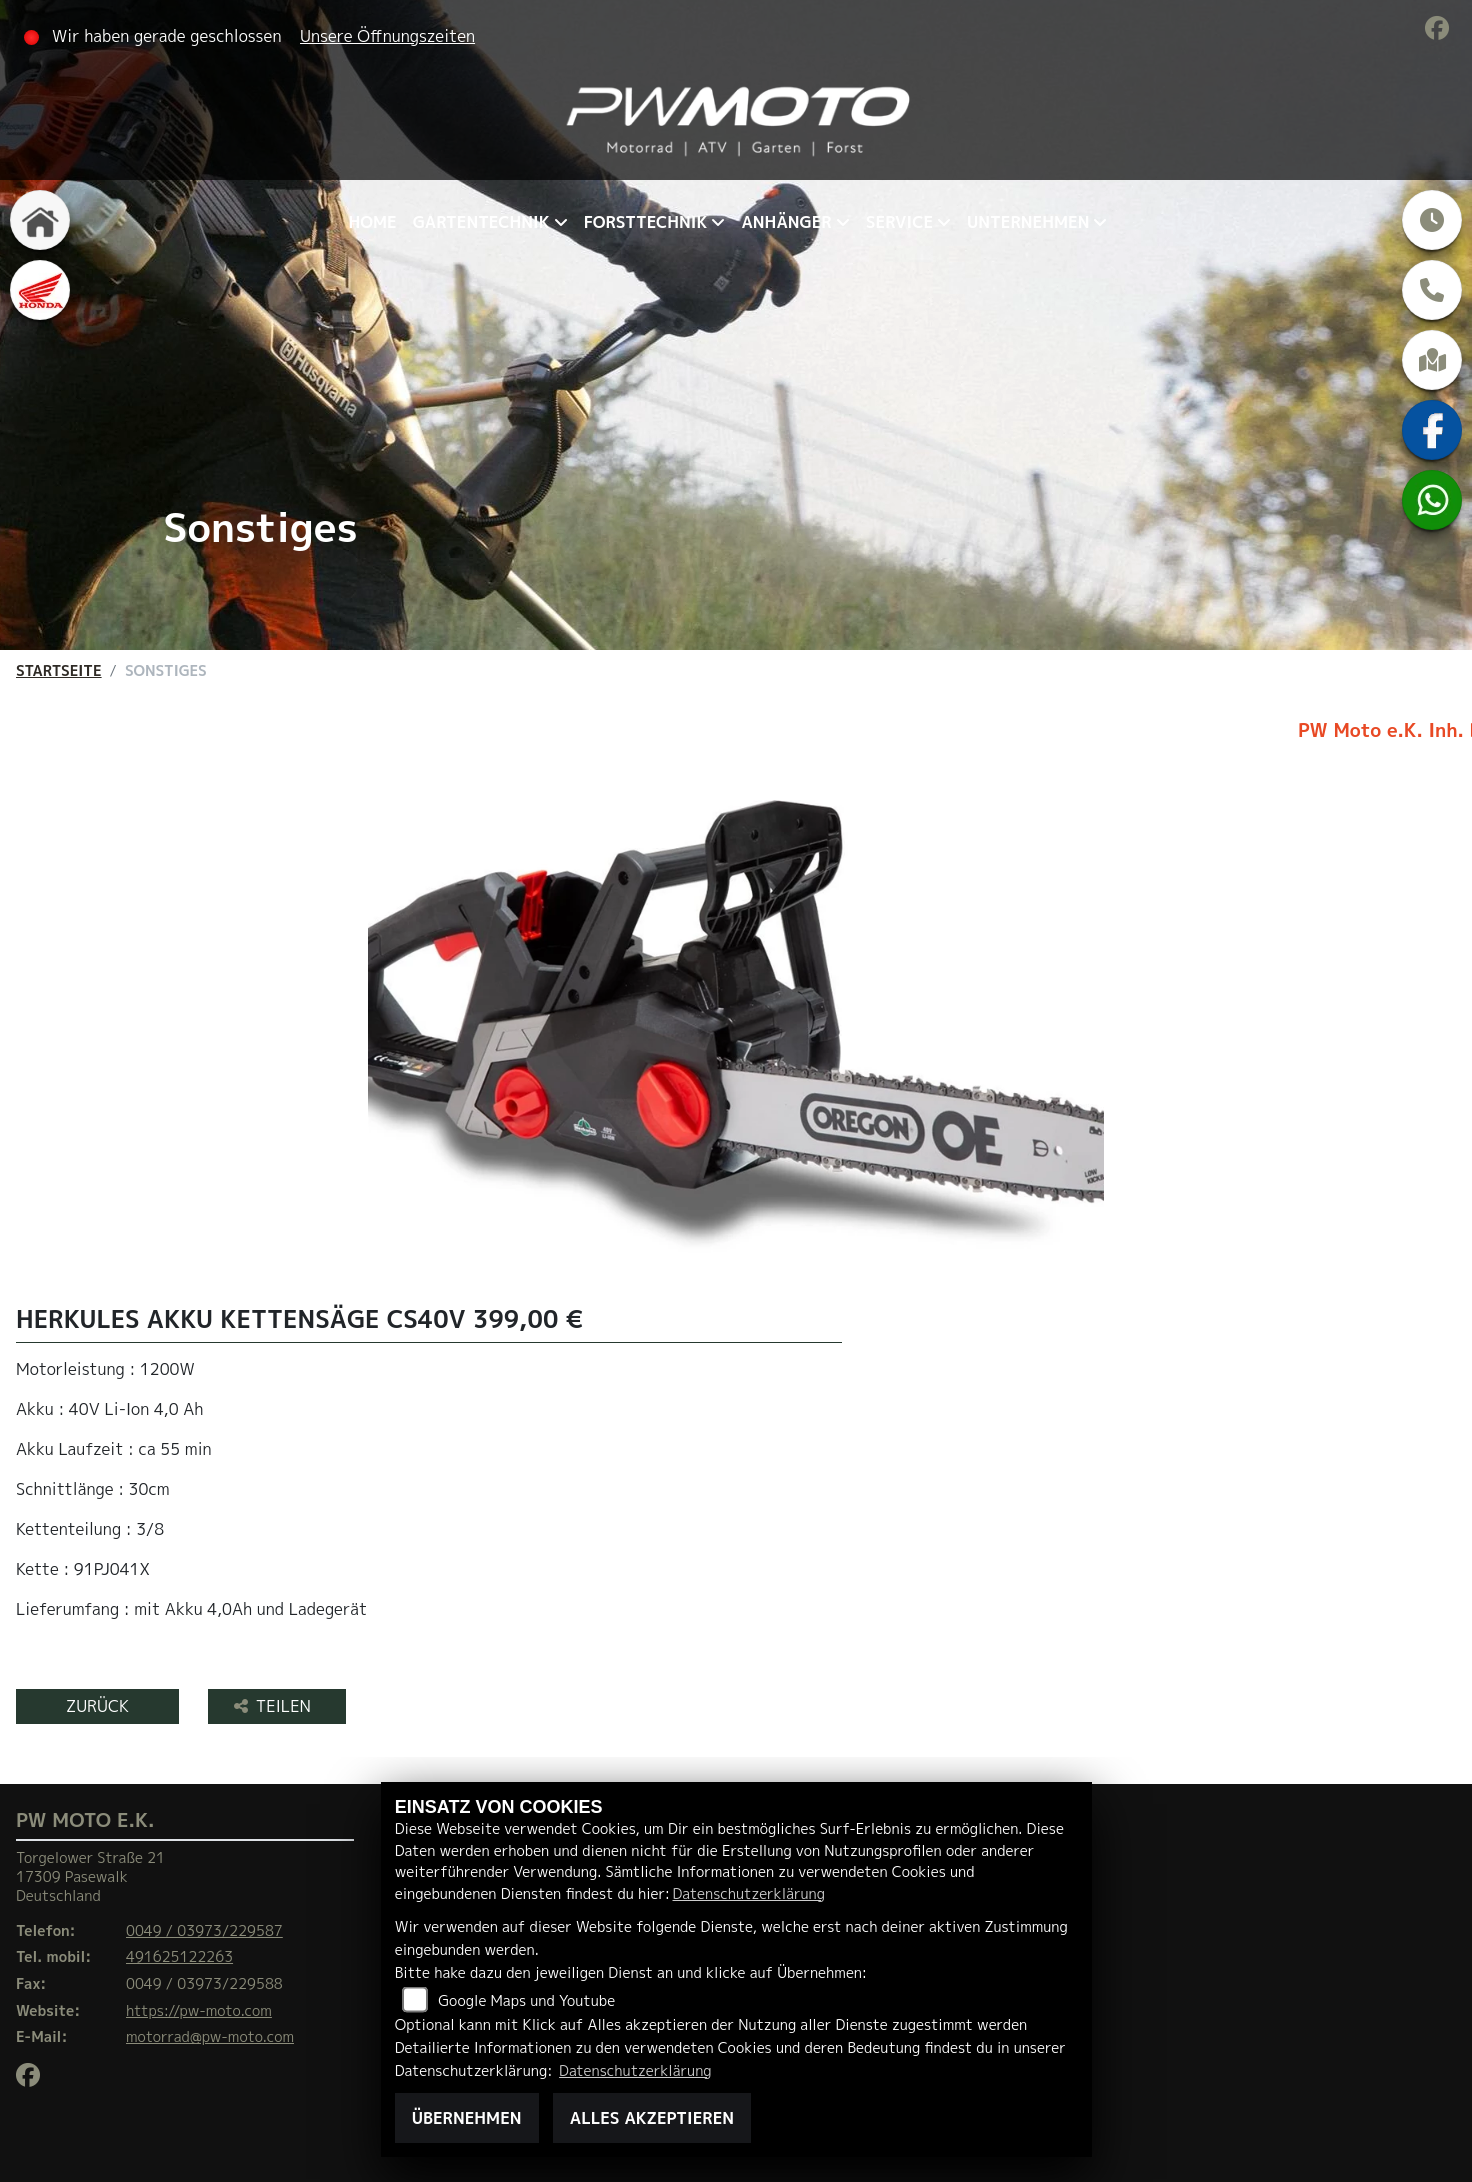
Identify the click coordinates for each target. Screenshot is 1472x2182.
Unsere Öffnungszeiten (387, 36)
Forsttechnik (646, 222)
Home (373, 222)
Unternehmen (1028, 222)
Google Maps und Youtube (526, 2001)
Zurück (97, 1706)
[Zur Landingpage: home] (40, 220)
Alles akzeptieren (652, 2118)
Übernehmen (467, 2118)
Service (899, 222)
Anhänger (786, 222)
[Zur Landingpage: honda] (40, 290)
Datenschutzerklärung (749, 1894)
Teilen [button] (275, 1706)
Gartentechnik (481, 222)
